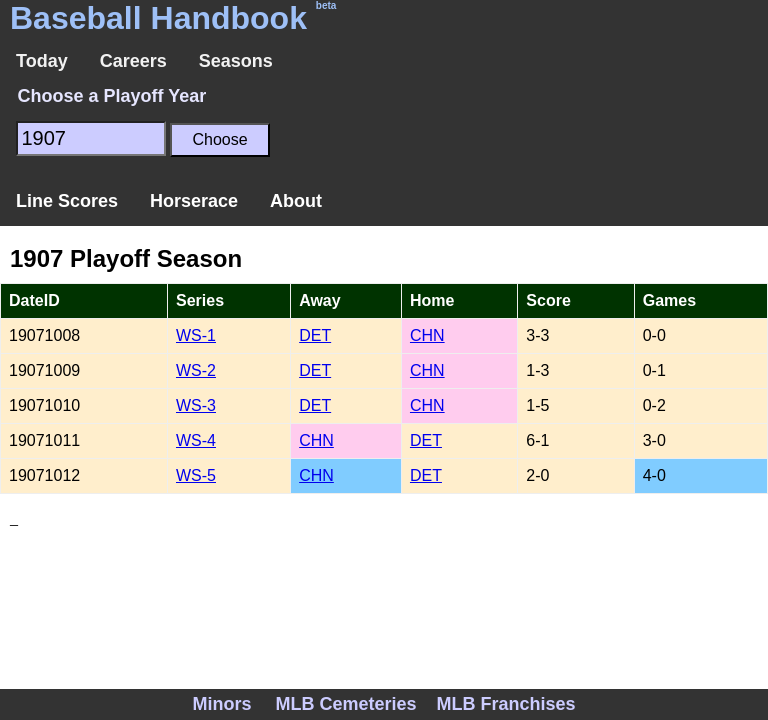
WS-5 (196, 475)
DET (315, 335)
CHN (427, 335)
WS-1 (196, 335)
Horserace (194, 201)
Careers (133, 61)
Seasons (236, 61)
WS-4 (196, 440)
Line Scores (67, 201)
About (296, 201)
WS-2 (196, 370)
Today (42, 61)
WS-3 (196, 405)
